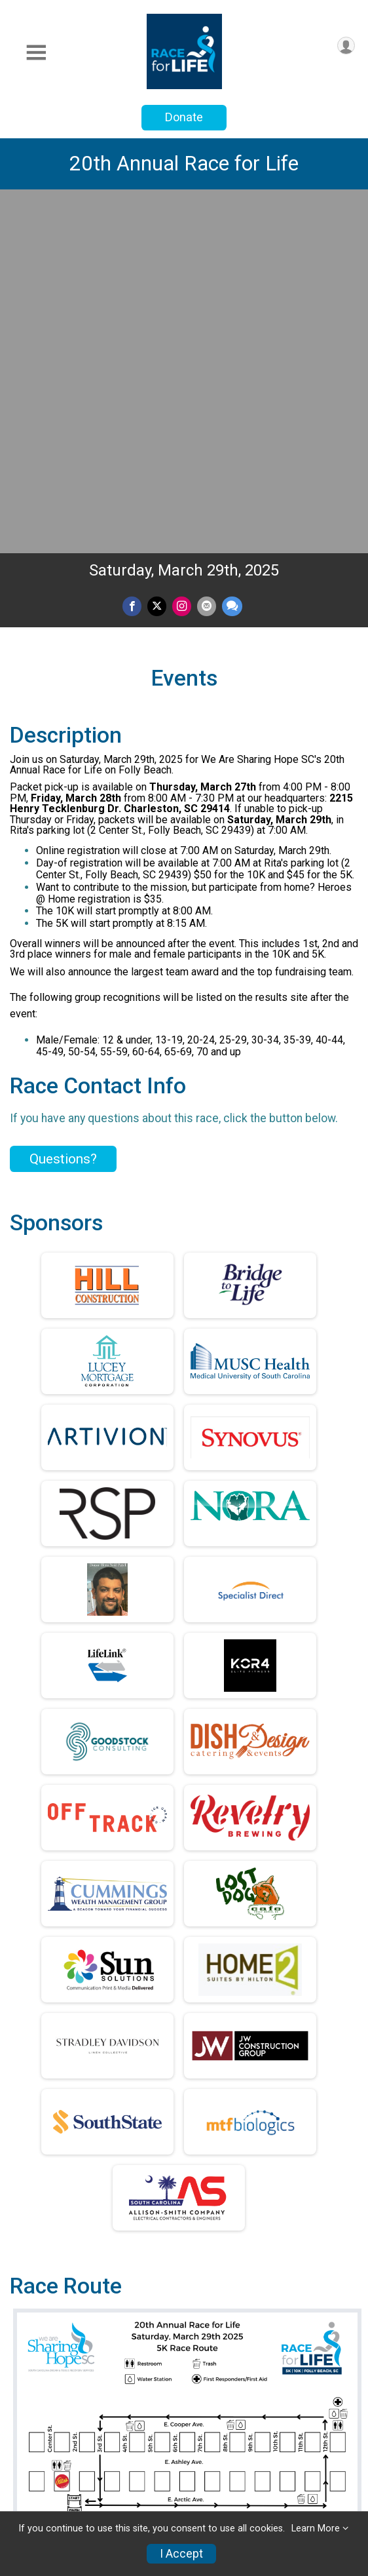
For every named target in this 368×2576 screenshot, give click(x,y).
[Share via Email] (206, 252)
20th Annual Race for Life (184, 163)
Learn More (315, 2528)
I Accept (181, 2553)
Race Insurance (58, 2508)
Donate (184, 117)
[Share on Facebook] (131, 252)
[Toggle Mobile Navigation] (36, 52)
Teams (31, 2444)
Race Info (39, 2413)
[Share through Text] (232, 252)
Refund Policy (52, 2476)
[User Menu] (346, 45)
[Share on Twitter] (156, 252)
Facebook (238, 2265)
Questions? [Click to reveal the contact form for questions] (63, 805)
